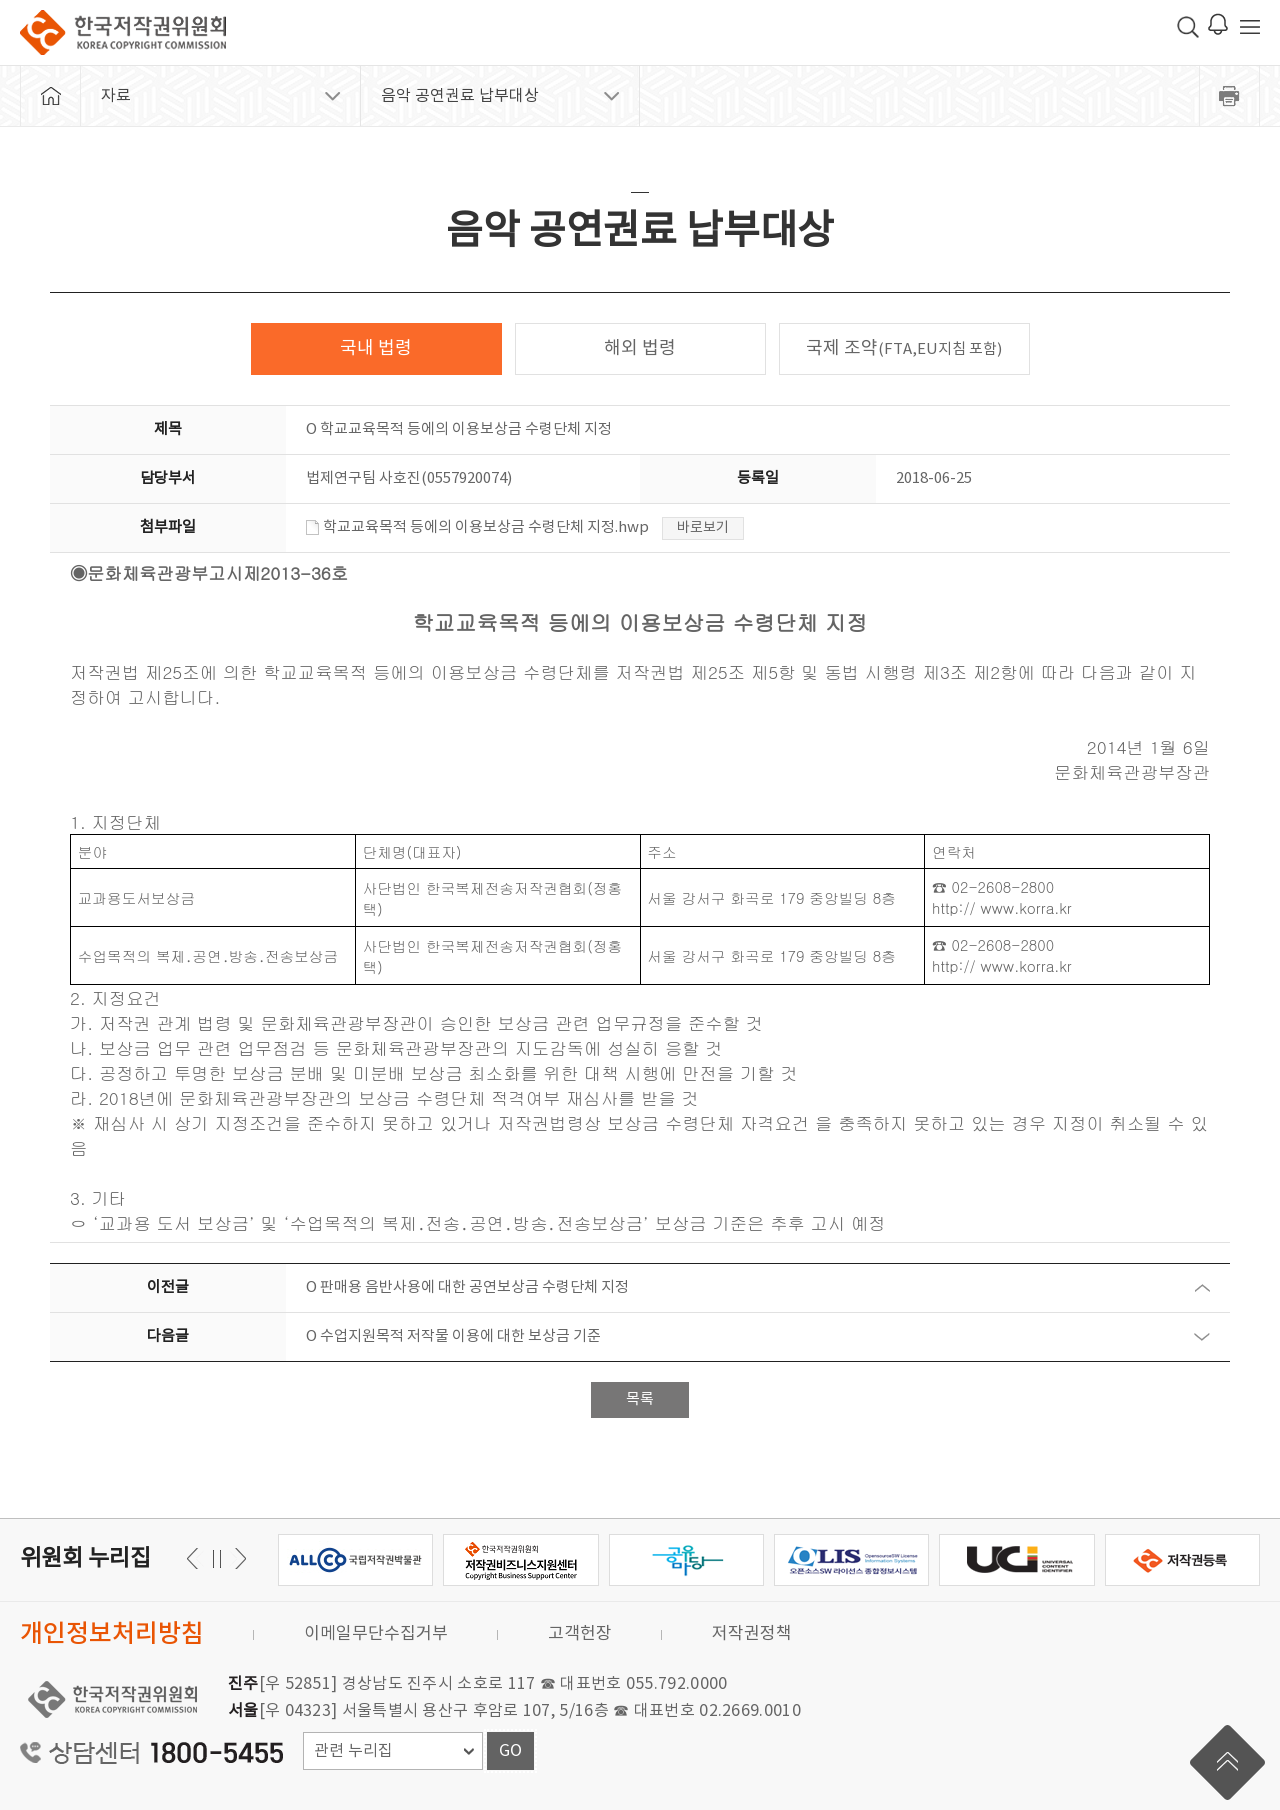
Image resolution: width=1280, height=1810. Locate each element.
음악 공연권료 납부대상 (460, 96)
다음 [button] (195, 1558)
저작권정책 (752, 1634)
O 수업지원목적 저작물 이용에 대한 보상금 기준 (453, 1336)
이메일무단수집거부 (376, 1634)
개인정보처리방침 (112, 1634)
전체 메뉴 (1250, 27)
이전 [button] (237, 1558)
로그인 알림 (1218, 24)
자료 (116, 96)
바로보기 (703, 528)
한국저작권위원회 (123, 32)
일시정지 (216, 1558)
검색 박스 (1188, 27)
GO (510, 1751)
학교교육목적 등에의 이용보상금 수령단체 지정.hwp (477, 527)
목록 (640, 1399)
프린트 (1230, 96)
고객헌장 (580, 1634)
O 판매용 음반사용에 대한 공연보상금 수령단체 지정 (467, 1287)
